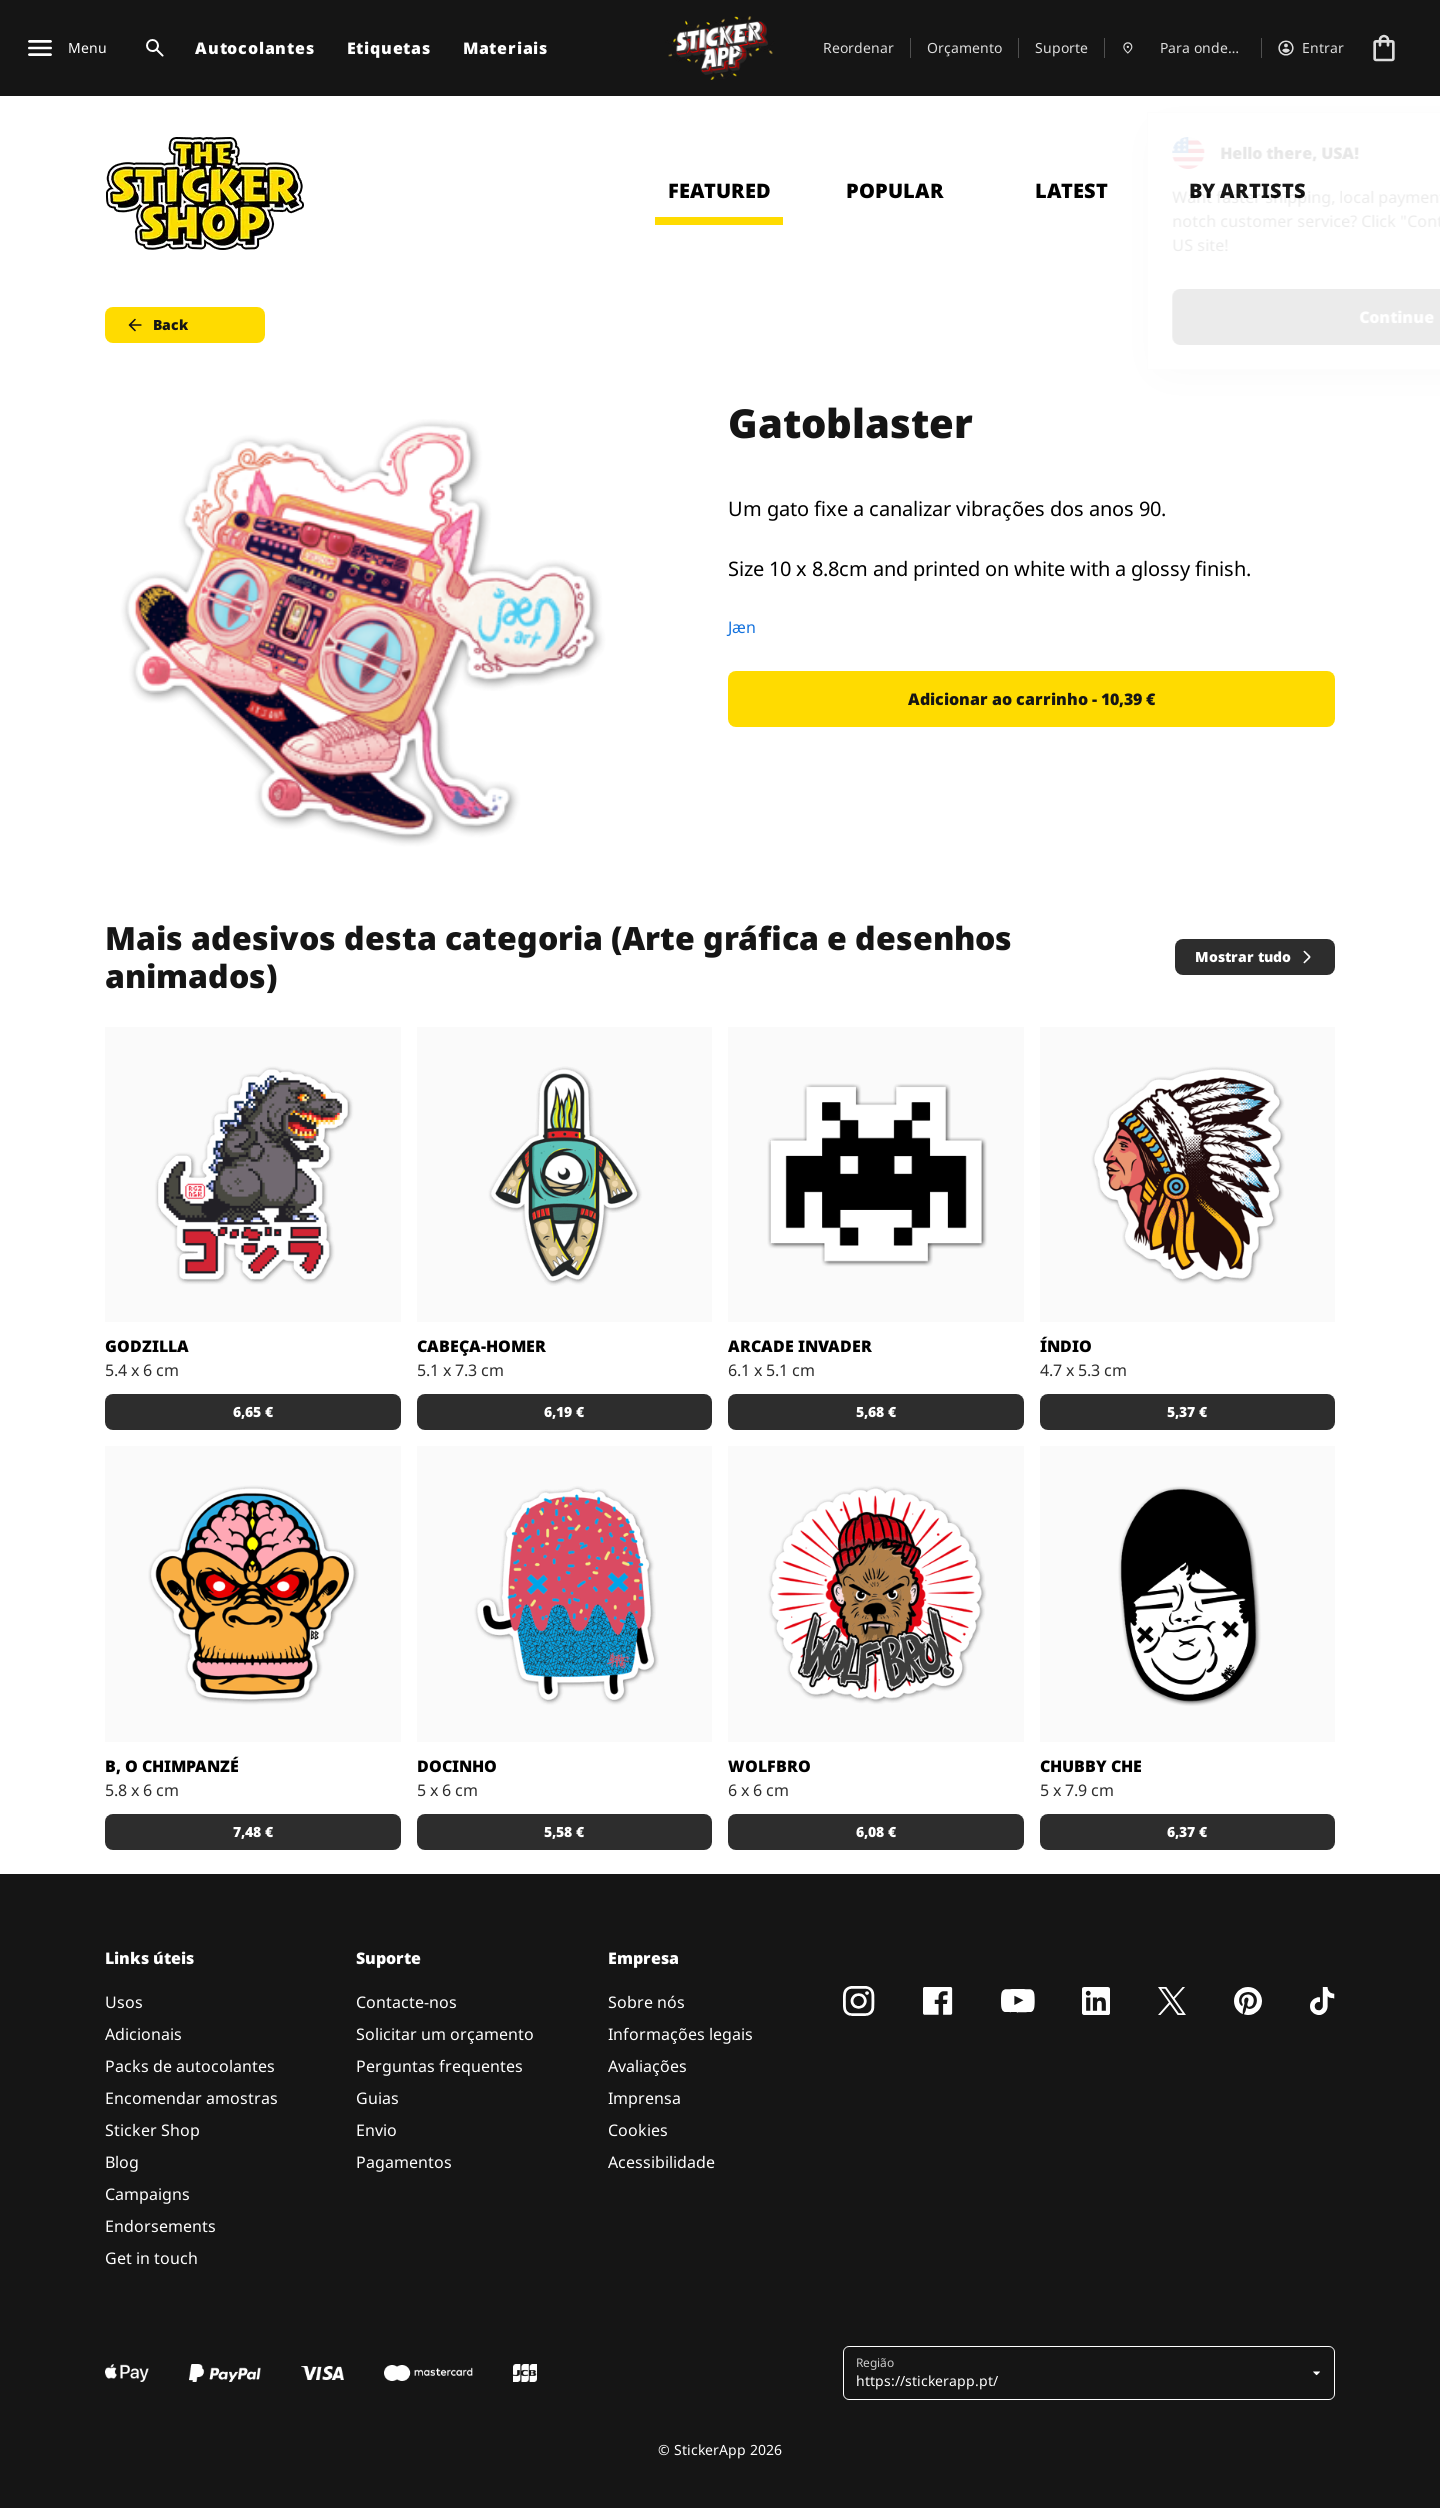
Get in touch (151, 2258)
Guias (377, 2098)
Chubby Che (1091, 1766)
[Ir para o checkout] (1384, 48)
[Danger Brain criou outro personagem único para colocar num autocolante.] (565, 1175)
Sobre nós (646, 2002)
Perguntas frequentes (439, 2066)
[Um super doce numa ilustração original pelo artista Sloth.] (565, 1594)
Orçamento (964, 47)
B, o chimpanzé (172, 1766)
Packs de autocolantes (190, 2066)
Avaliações (647, 2066)
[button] (1081, 2373)
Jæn (742, 627)
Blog (122, 2162)
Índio (1066, 1346)
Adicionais (143, 2034)
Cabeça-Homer (481, 1346)
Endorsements (160, 2226)
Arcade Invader (800, 1346)
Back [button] (156, 325)
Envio (376, 2130)
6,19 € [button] (564, 1411)
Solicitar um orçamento (445, 2034)
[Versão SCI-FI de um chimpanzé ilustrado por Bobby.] (253, 1594)
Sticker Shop (152, 2130)
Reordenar (858, 47)
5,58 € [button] (564, 1831)
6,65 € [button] (253, 1411)
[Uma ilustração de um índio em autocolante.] (1188, 1175)
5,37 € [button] (1187, 1411)
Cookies (638, 2130)
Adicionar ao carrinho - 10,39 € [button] (1031, 699)
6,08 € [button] (876, 1831)
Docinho (457, 1766)
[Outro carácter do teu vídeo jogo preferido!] (876, 1175)
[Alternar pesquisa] (151, 48)
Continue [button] (1171, 317)
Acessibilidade (661, 2162)
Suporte (1061, 47)
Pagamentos (404, 2162)
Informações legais (680, 2034)
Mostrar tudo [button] (1255, 956)
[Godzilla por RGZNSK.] (253, 1175)
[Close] (1379, 153)
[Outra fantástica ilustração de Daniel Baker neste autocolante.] (876, 1594)
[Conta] (1311, 48)
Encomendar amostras (191, 2098)
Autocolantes (255, 48)
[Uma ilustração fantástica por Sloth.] (1188, 1594)
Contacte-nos (406, 2002)
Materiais (505, 48)
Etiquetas (389, 48)
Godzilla (147, 1346)
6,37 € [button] (1187, 1831)
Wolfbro (769, 1766)
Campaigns (147, 2194)
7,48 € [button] (253, 1831)
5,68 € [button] (876, 1411)
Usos (124, 2002)
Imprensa (644, 2098)
